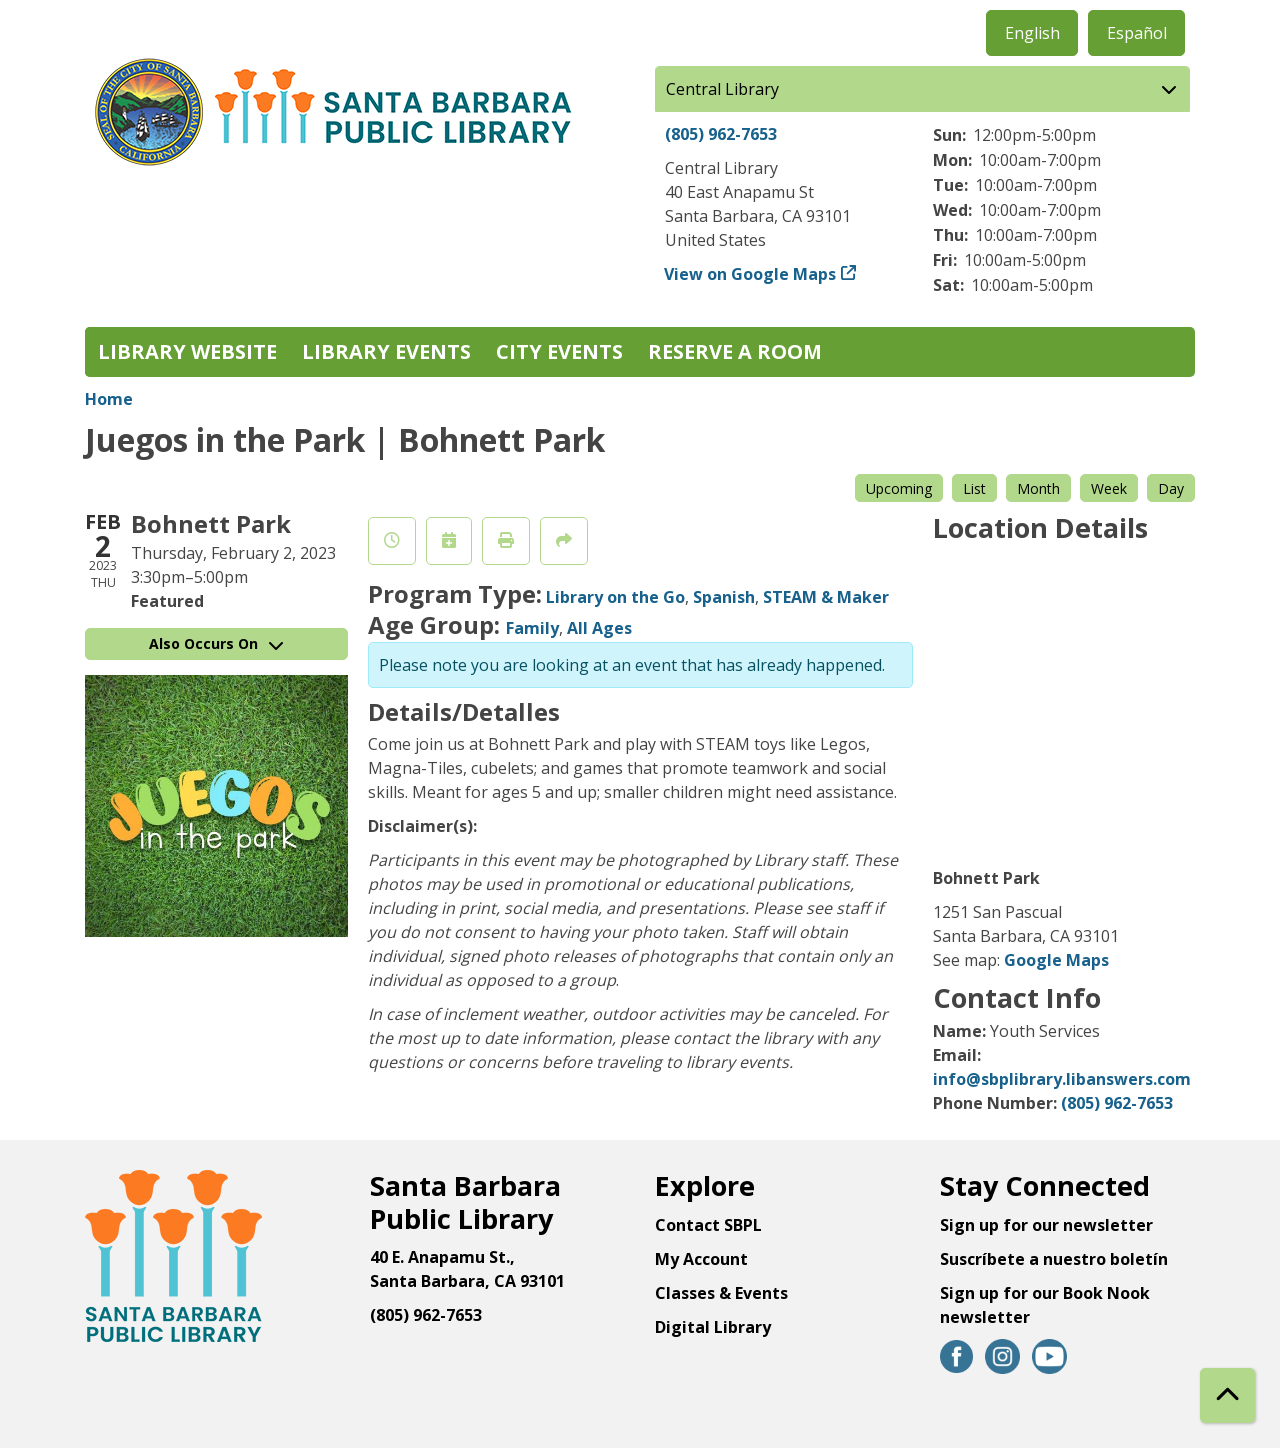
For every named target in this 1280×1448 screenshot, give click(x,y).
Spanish (724, 597)
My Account (701, 1259)
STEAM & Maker (826, 597)
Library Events (386, 351)
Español (1137, 33)
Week (1109, 488)
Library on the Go (615, 597)
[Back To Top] (1227, 1395)
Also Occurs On (216, 643)
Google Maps (1056, 960)
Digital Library (713, 1327)
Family (532, 628)
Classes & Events (721, 1293)
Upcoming (899, 488)
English (1032, 33)
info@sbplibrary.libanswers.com (1062, 1079)
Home (109, 399)
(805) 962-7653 (721, 134)
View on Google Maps (750, 274)
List (974, 488)
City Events (559, 351)
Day (1171, 488)
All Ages (599, 628)
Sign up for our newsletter (1046, 1225)
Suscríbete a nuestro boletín (1054, 1259)
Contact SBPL (708, 1225)
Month (1038, 488)
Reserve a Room (735, 351)
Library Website (187, 351)
